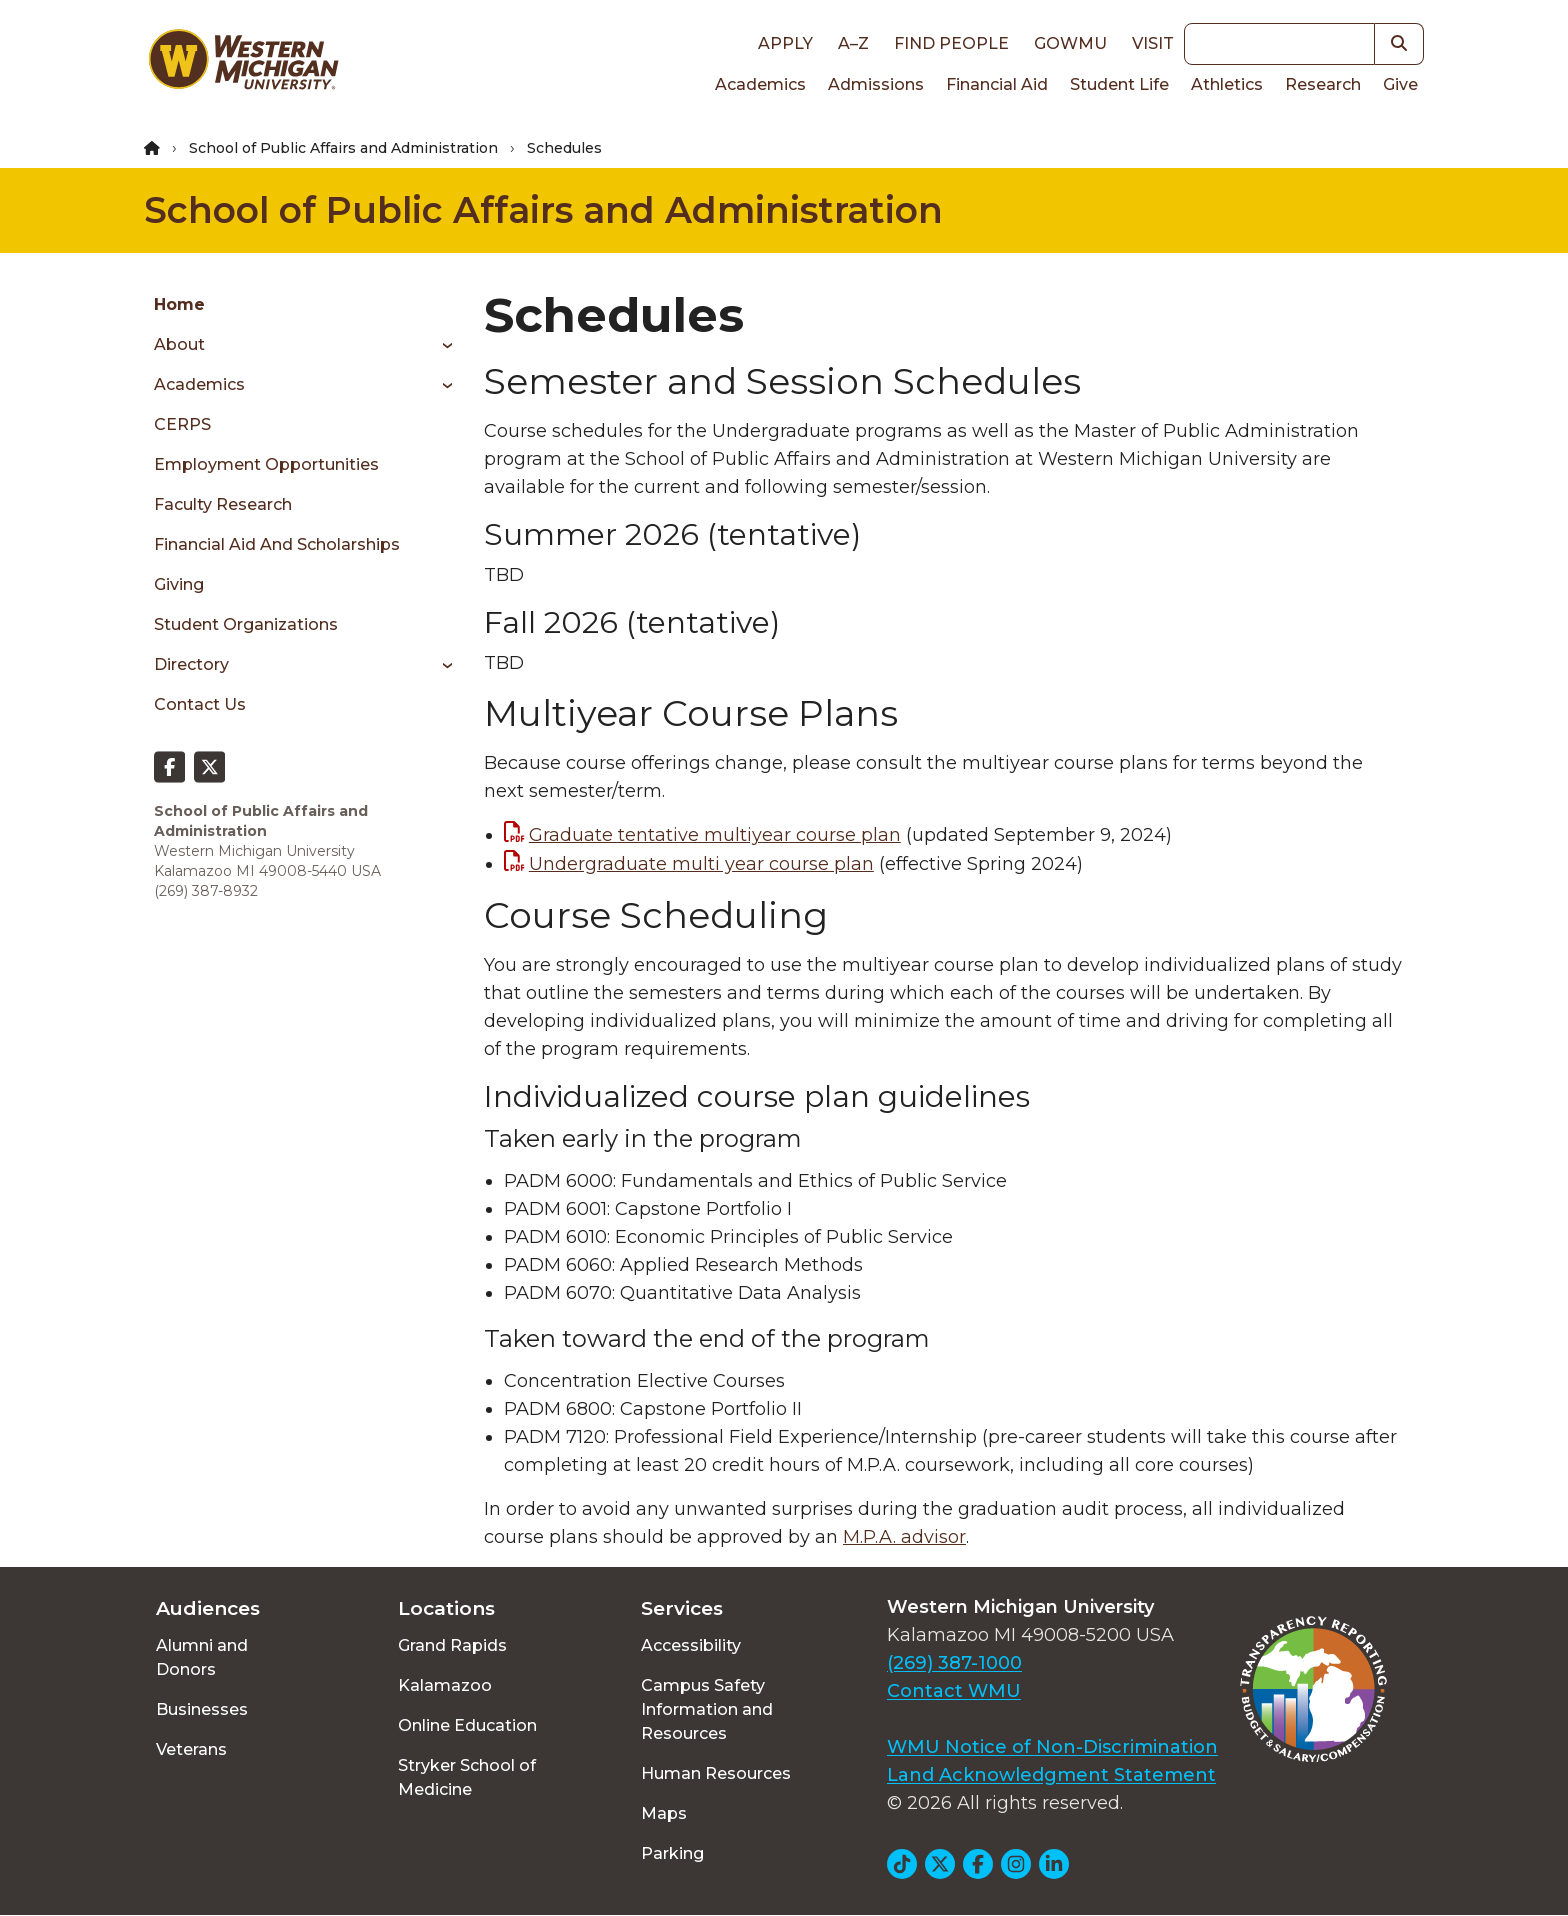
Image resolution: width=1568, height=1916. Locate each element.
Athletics (1227, 84)
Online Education (467, 1725)
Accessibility (691, 1645)
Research (1323, 84)
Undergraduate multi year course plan (701, 864)
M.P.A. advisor (904, 1537)
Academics (760, 84)
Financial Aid (997, 84)
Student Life (1119, 84)
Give (1400, 84)
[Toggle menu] (440, 345)
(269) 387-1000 (954, 1663)
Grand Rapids (452, 1645)
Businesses (202, 1709)
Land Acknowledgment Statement (1051, 1775)
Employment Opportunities (266, 464)
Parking (672, 1853)
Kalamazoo (445, 1685)
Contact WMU (954, 1691)
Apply (785, 43)
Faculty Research (223, 504)
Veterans (191, 1749)
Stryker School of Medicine (467, 1777)
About (179, 344)
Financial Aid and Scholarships (277, 544)
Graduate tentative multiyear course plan (715, 835)
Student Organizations (246, 624)
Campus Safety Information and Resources (707, 1709)
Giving (179, 584)
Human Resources (716, 1773)
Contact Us (200, 704)
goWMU (1070, 43)
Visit (1153, 43)
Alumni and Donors (202, 1657)
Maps (664, 1813)
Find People (951, 43)
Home (179, 304)
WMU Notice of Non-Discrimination (1052, 1747)
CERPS (182, 424)
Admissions (876, 84)
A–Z (853, 43)
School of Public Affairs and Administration (343, 148)
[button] (1399, 44)
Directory (191, 664)
